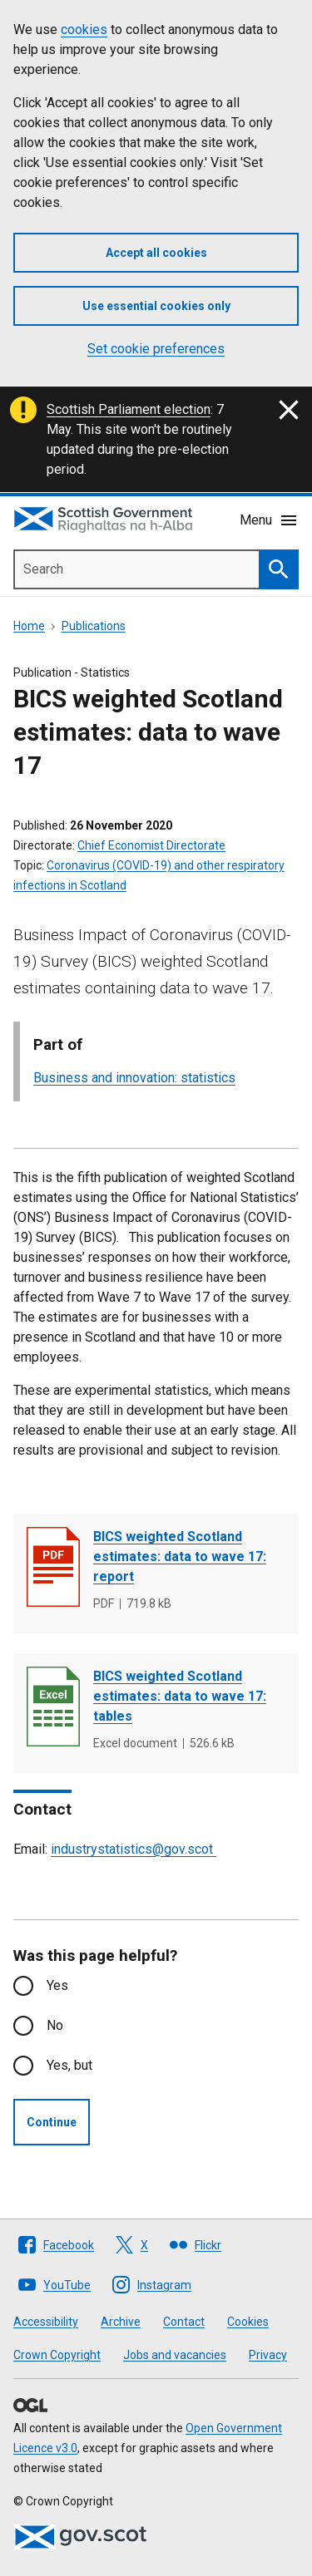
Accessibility (45, 2321)
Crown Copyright (57, 2355)
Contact (184, 2321)
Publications (94, 626)
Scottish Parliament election (128, 409)
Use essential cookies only (156, 306)
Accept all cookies (156, 252)
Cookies (248, 2321)
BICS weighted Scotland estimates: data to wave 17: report (179, 1556)
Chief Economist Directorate (151, 845)
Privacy (268, 2355)
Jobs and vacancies (174, 2355)
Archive (121, 2321)
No (55, 2025)
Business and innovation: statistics (134, 1078)
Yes (57, 1985)
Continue (52, 2122)
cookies (84, 29)
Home (29, 626)
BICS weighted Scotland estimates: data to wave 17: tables (179, 1696)
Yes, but (69, 2065)
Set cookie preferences (156, 349)
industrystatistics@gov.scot (133, 1849)
